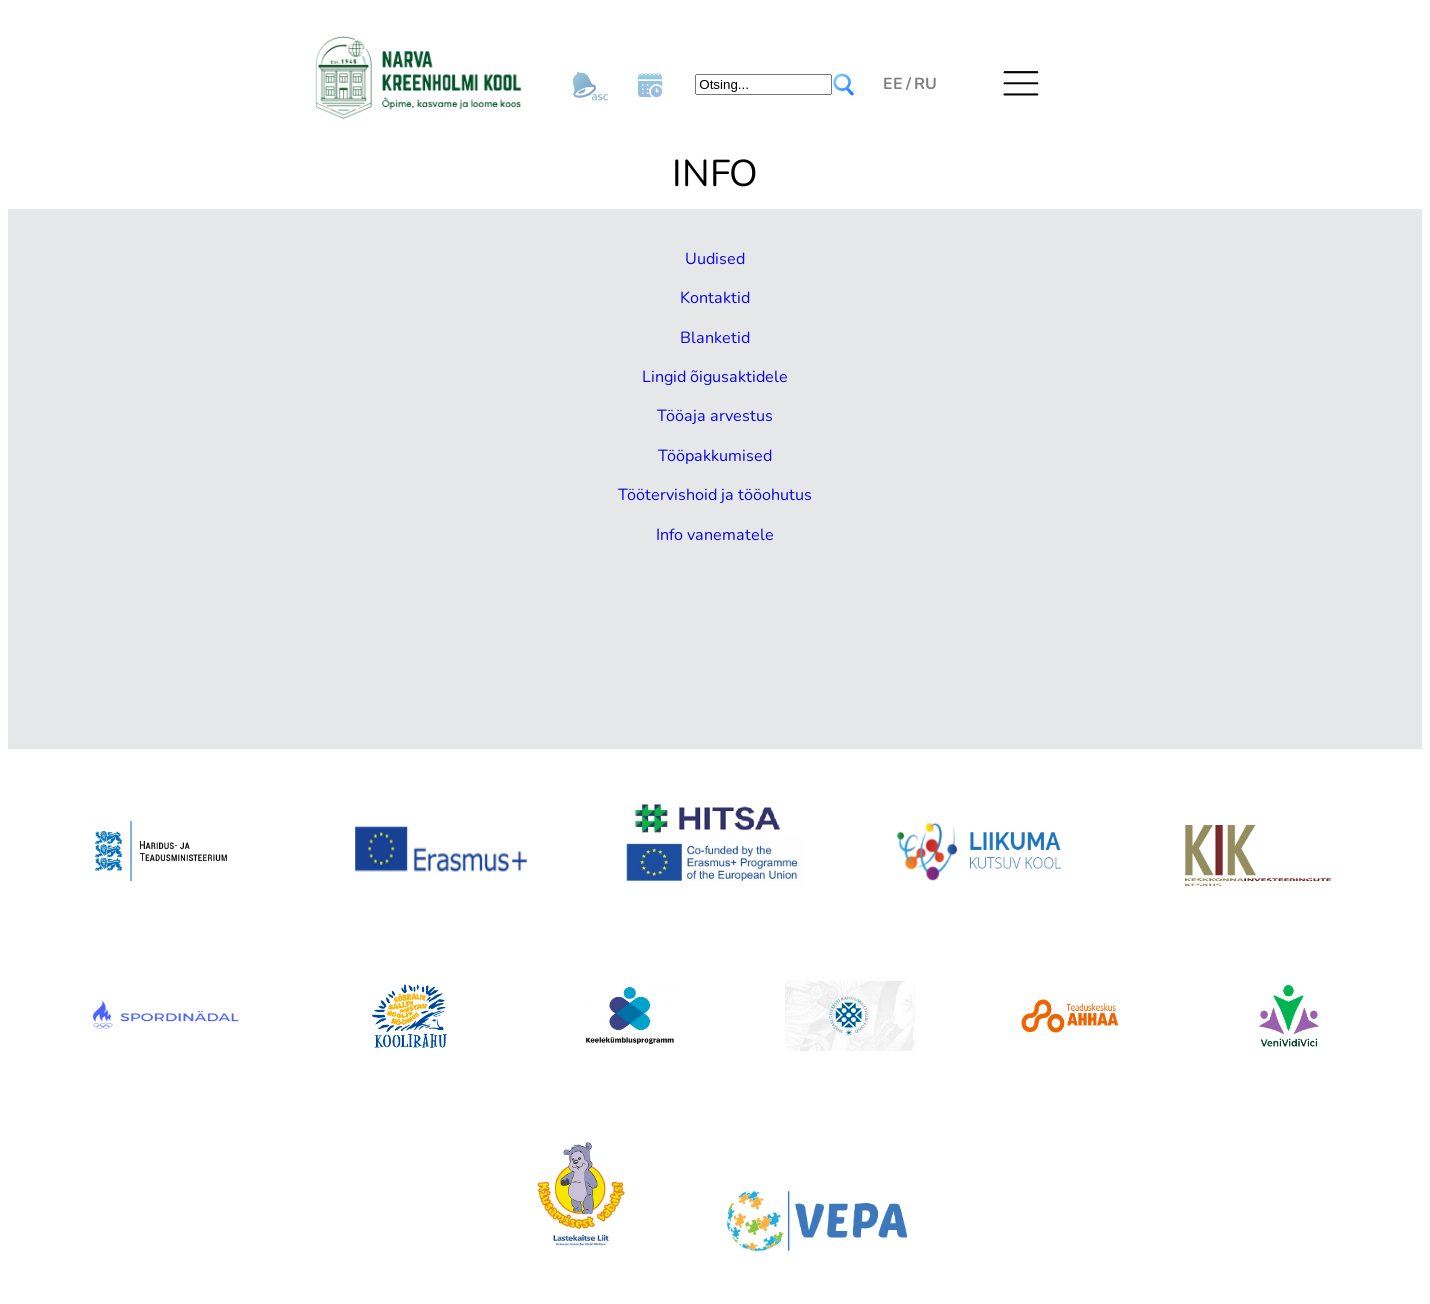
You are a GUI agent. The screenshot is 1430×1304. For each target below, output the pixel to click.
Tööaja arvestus (715, 414)
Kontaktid (715, 297)
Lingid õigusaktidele (715, 375)
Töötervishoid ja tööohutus (715, 493)
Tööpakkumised (715, 454)
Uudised (715, 258)
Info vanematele (715, 532)
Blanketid (715, 336)
